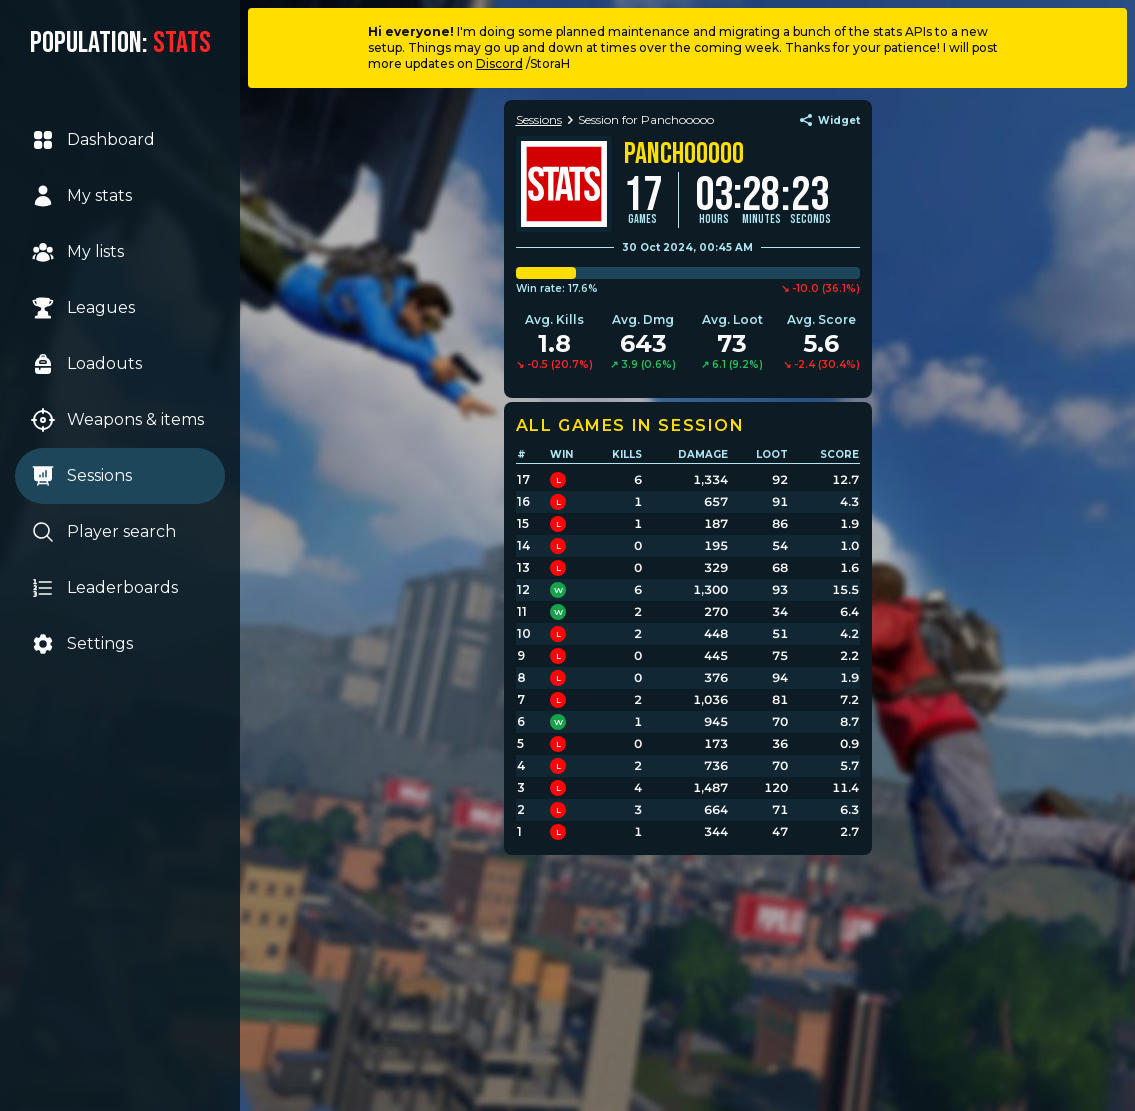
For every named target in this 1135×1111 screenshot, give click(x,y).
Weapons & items (118, 420)
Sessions (82, 476)
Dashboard (94, 140)
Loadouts (87, 364)
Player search (104, 532)
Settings (83, 644)
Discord (499, 63)
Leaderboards (105, 588)
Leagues (84, 308)
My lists (78, 252)
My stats (82, 196)
